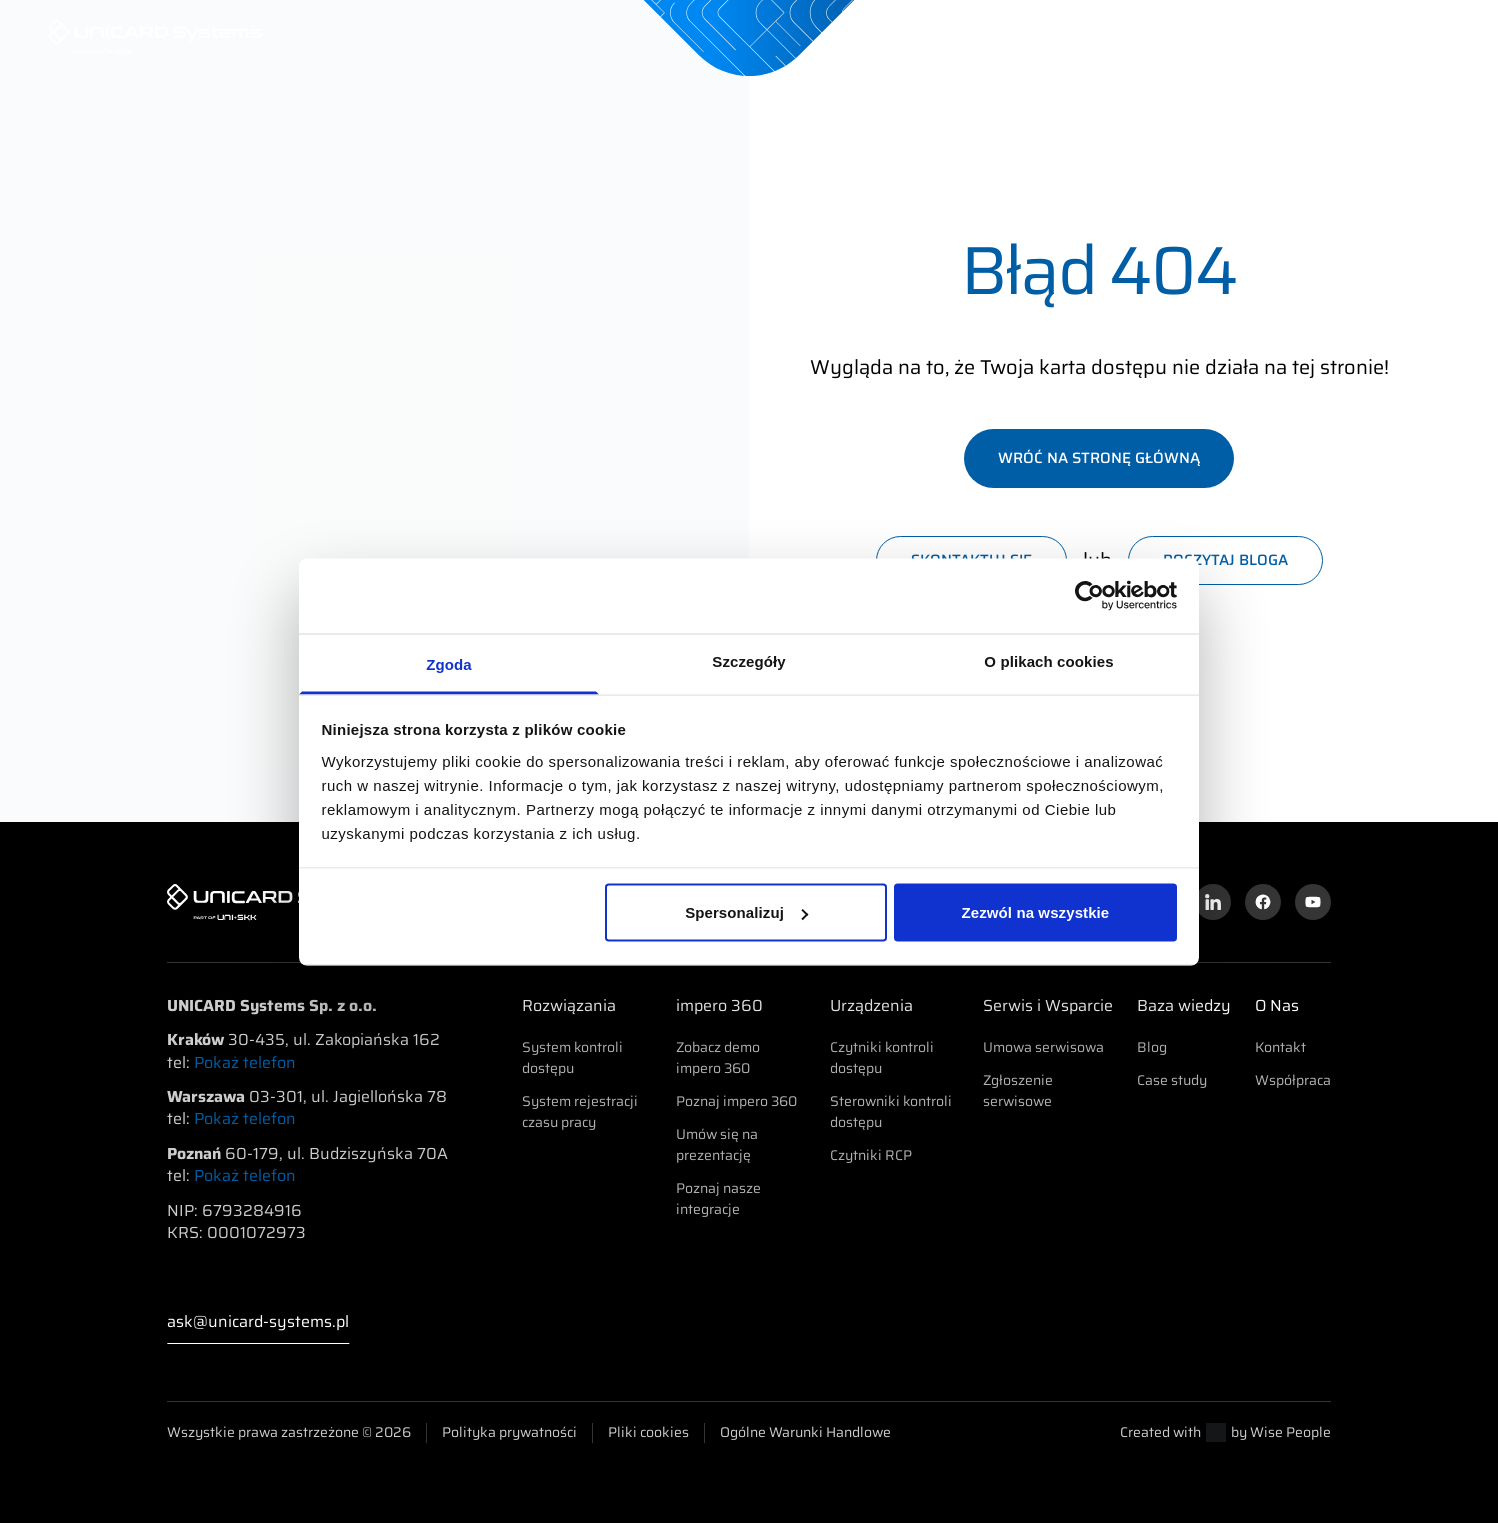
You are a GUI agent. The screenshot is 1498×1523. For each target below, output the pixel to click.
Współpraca (1293, 1080)
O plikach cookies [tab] (1048, 660)
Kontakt (1280, 1047)
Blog (1152, 1047)
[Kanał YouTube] (1313, 902)
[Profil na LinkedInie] (1213, 902)
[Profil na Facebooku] (1263, 902)
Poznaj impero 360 (736, 1101)
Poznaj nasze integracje (718, 1198)
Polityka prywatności (509, 1432)
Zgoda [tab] (449, 663)
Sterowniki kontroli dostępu (891, 1111)
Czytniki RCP (871, 1155)
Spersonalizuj (746, 912)
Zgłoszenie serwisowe (1018, 1090)
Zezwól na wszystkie (1036, 912)
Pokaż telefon (245, 1062)
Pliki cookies (648, 1432)
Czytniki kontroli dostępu (882, 1057)
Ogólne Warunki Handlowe (805, 1432)
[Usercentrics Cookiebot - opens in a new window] (1089, 596)
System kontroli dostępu (572, 1057)
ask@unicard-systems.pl (258, 1322)
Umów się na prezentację (717, 1144)
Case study (1172, 1080)
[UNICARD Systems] (155, 37)
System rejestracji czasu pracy (580, 1111)
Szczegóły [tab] (748, 660)
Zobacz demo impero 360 (718, 1057)
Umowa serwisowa (1043, 1047)
